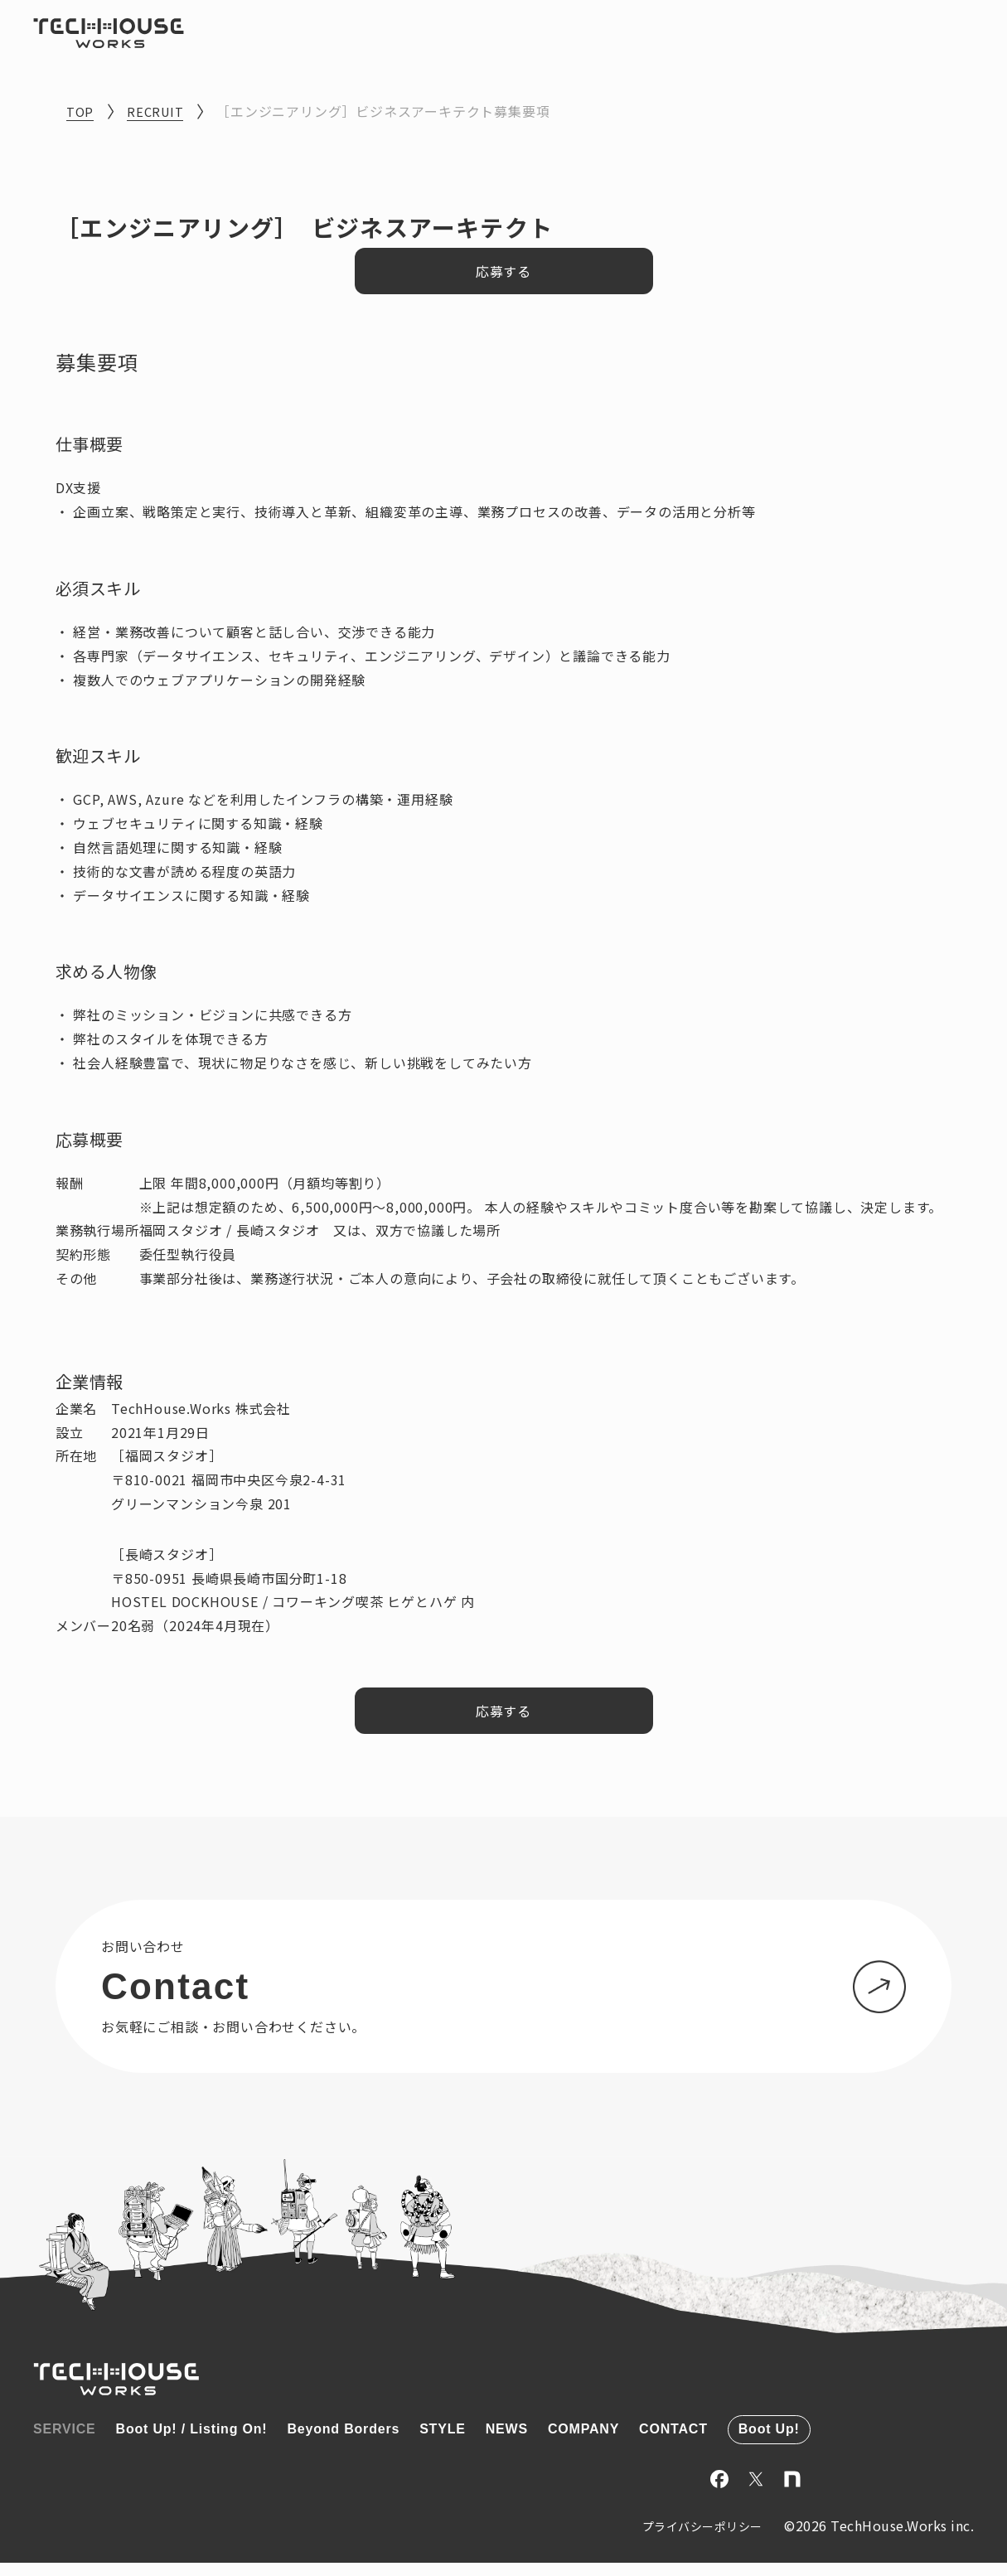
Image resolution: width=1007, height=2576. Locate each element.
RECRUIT (158, 111)
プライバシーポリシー (682, 2539)
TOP (80, 111)
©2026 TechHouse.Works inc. (879, 2539)
